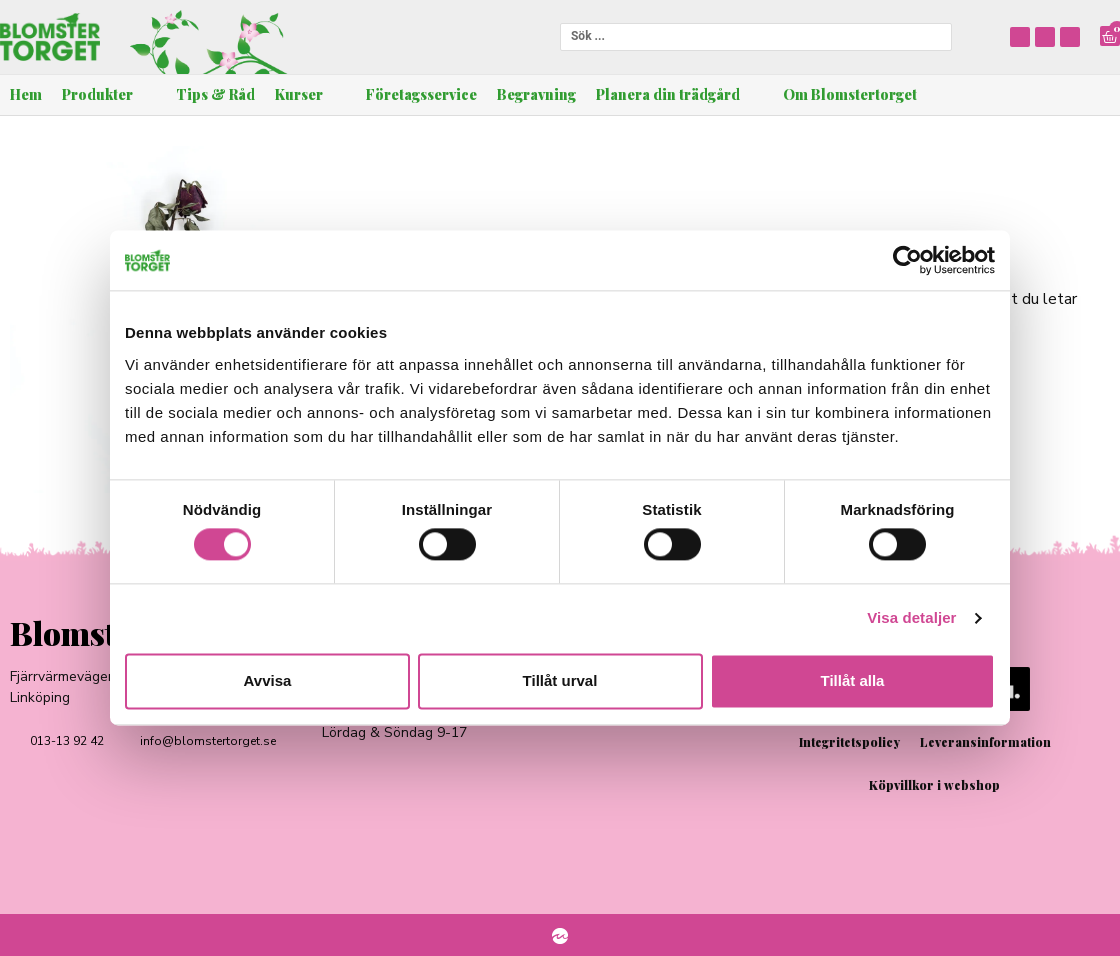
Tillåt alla (853, 680)
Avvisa (268, 680)
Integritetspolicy (849, 742)
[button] (109, 95)
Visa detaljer (911, 618)
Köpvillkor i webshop (934, 785)
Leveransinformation (985, 742)
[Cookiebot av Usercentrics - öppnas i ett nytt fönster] (907, 260)
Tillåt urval (560, 680)
